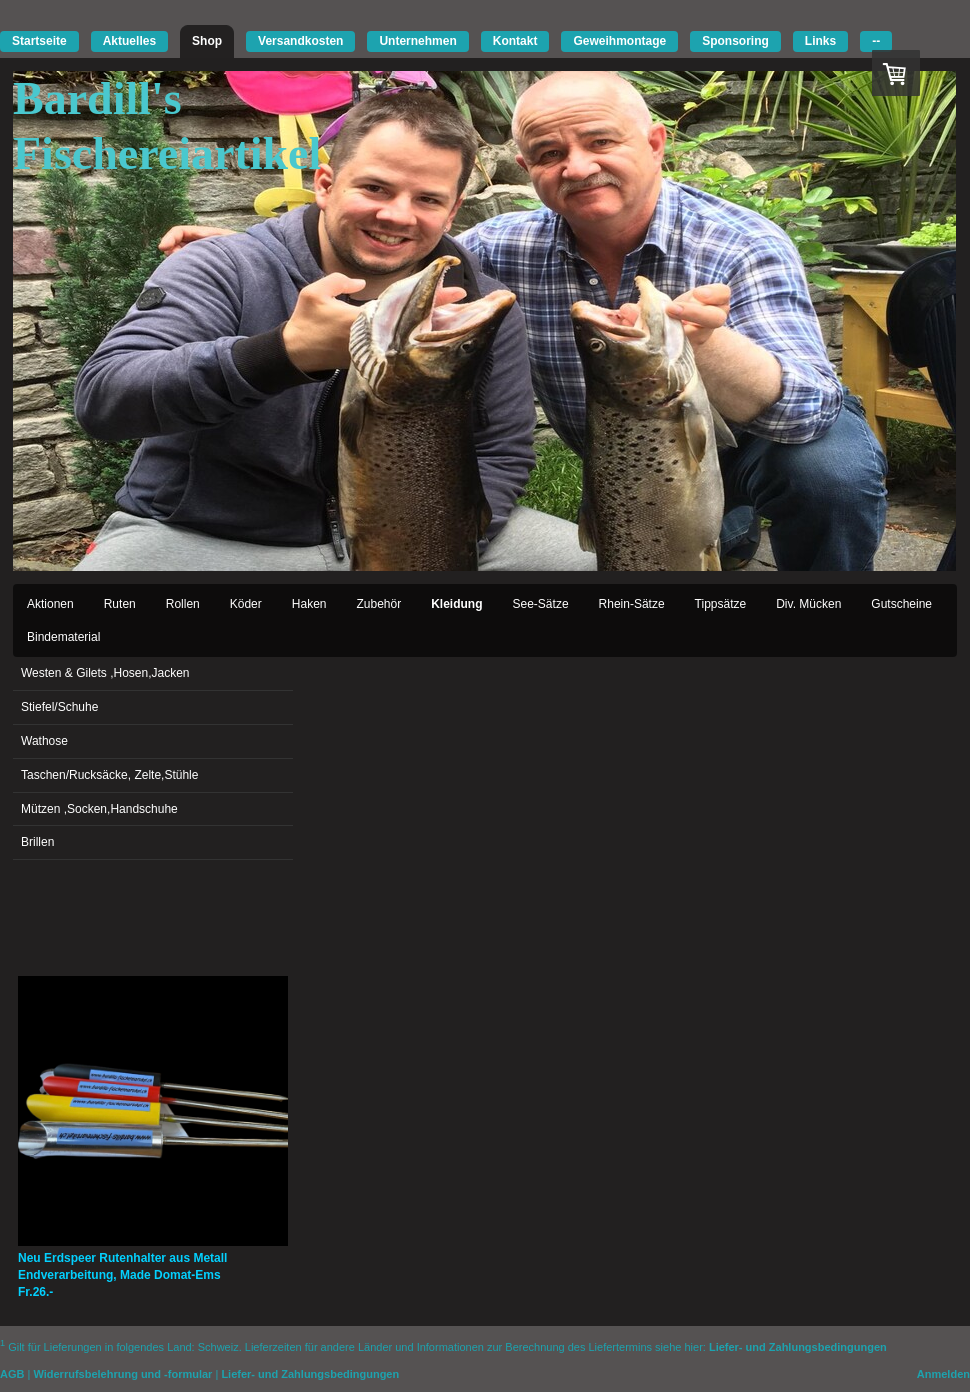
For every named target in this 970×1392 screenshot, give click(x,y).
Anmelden (943, 1374)
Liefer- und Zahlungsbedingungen (798, 1346)
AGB (12, 1374)
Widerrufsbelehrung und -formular (122, 1374)
